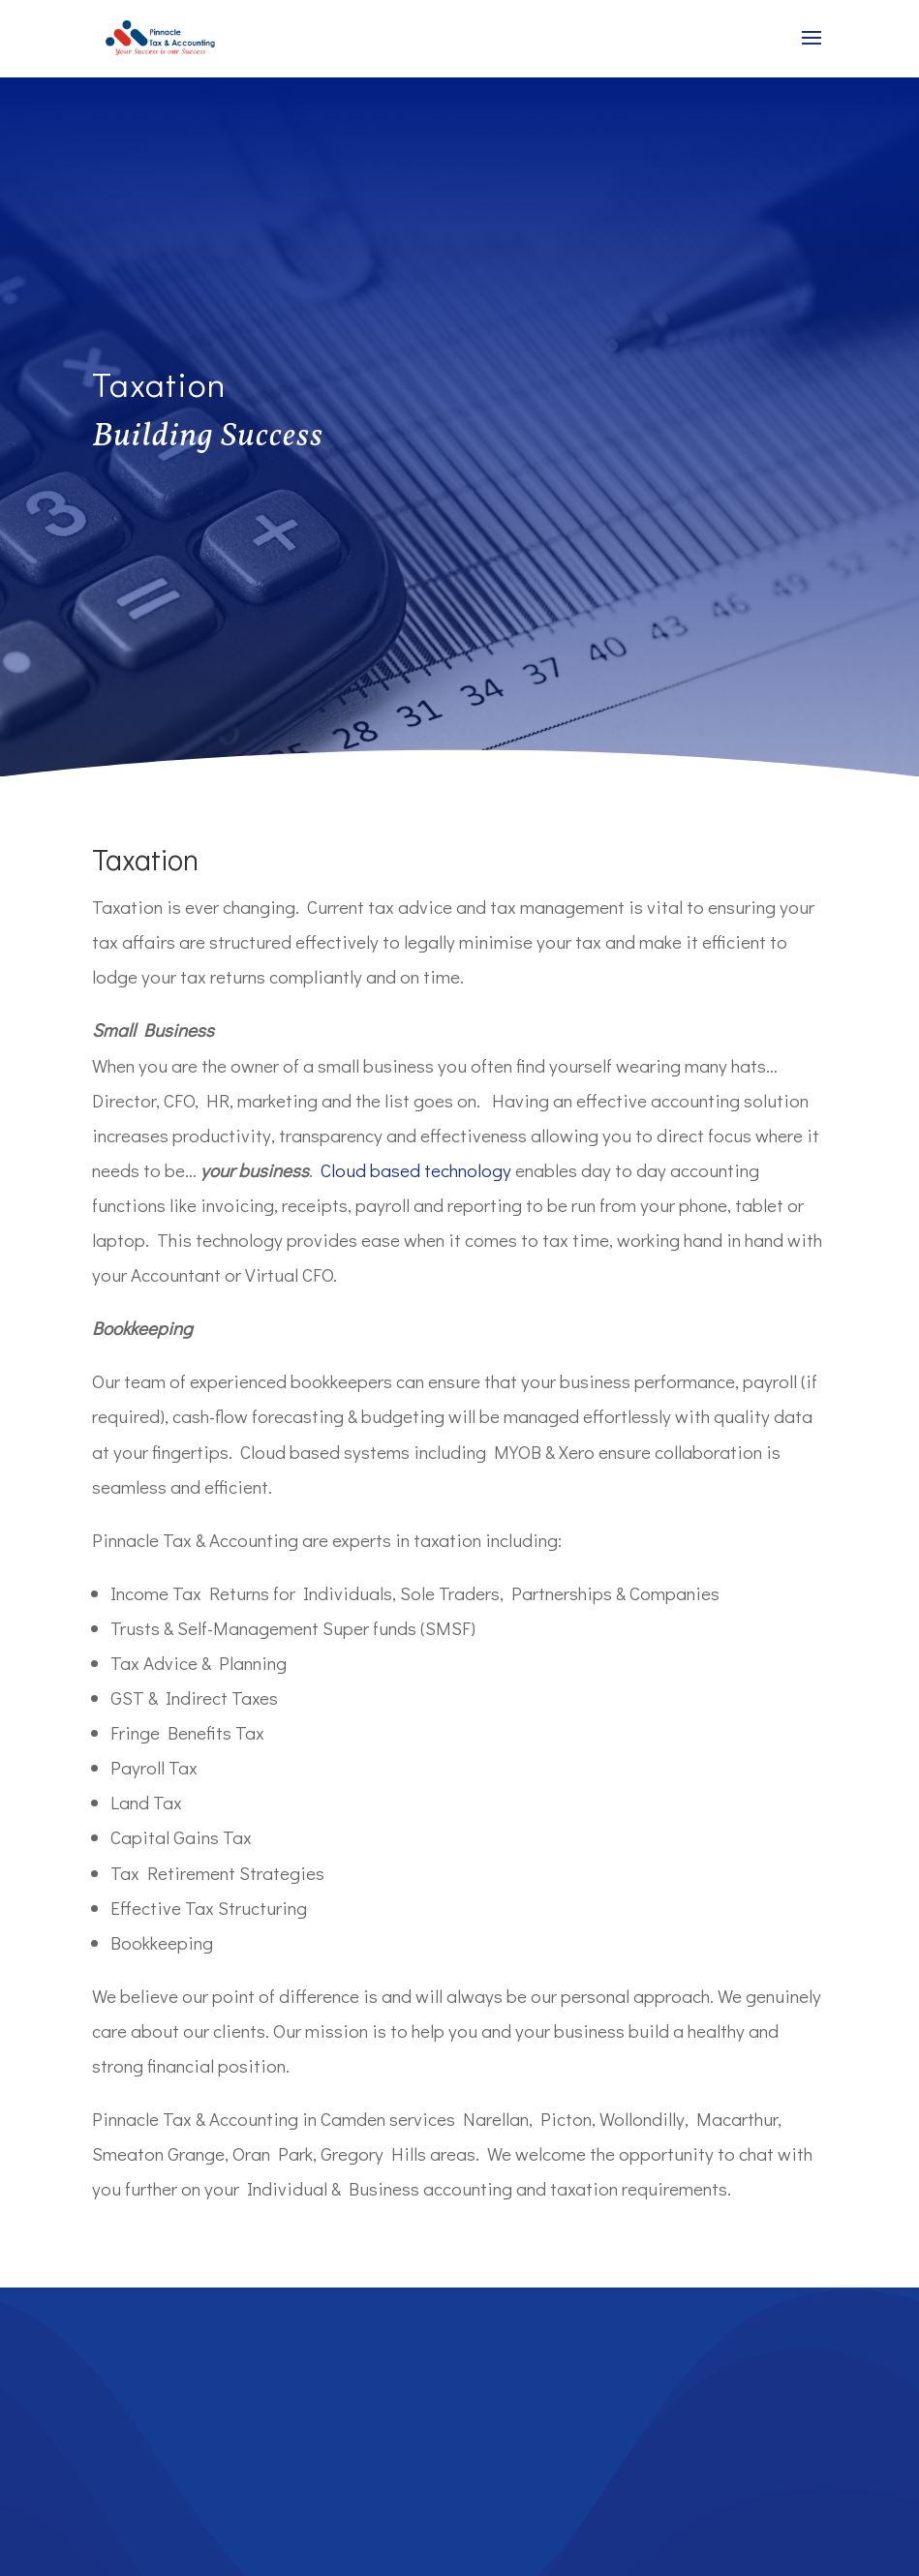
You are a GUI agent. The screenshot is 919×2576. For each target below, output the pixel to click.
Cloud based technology (416, 1170)
